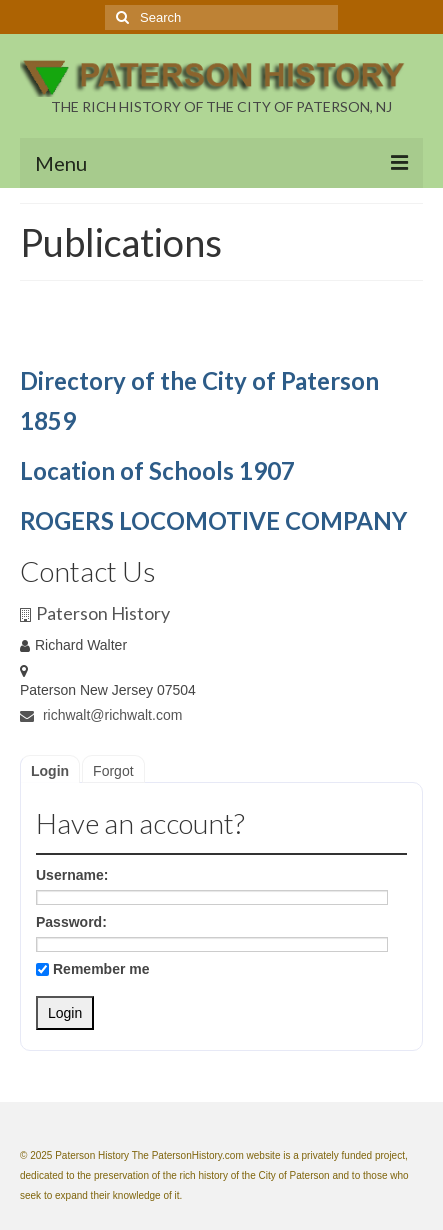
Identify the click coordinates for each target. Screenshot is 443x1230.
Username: (72, 875)
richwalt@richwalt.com (101, 715)
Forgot (113, 771)
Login (50, 771)
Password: (71, 922)
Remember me (93, 969)
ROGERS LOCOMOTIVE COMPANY (213, 520)
